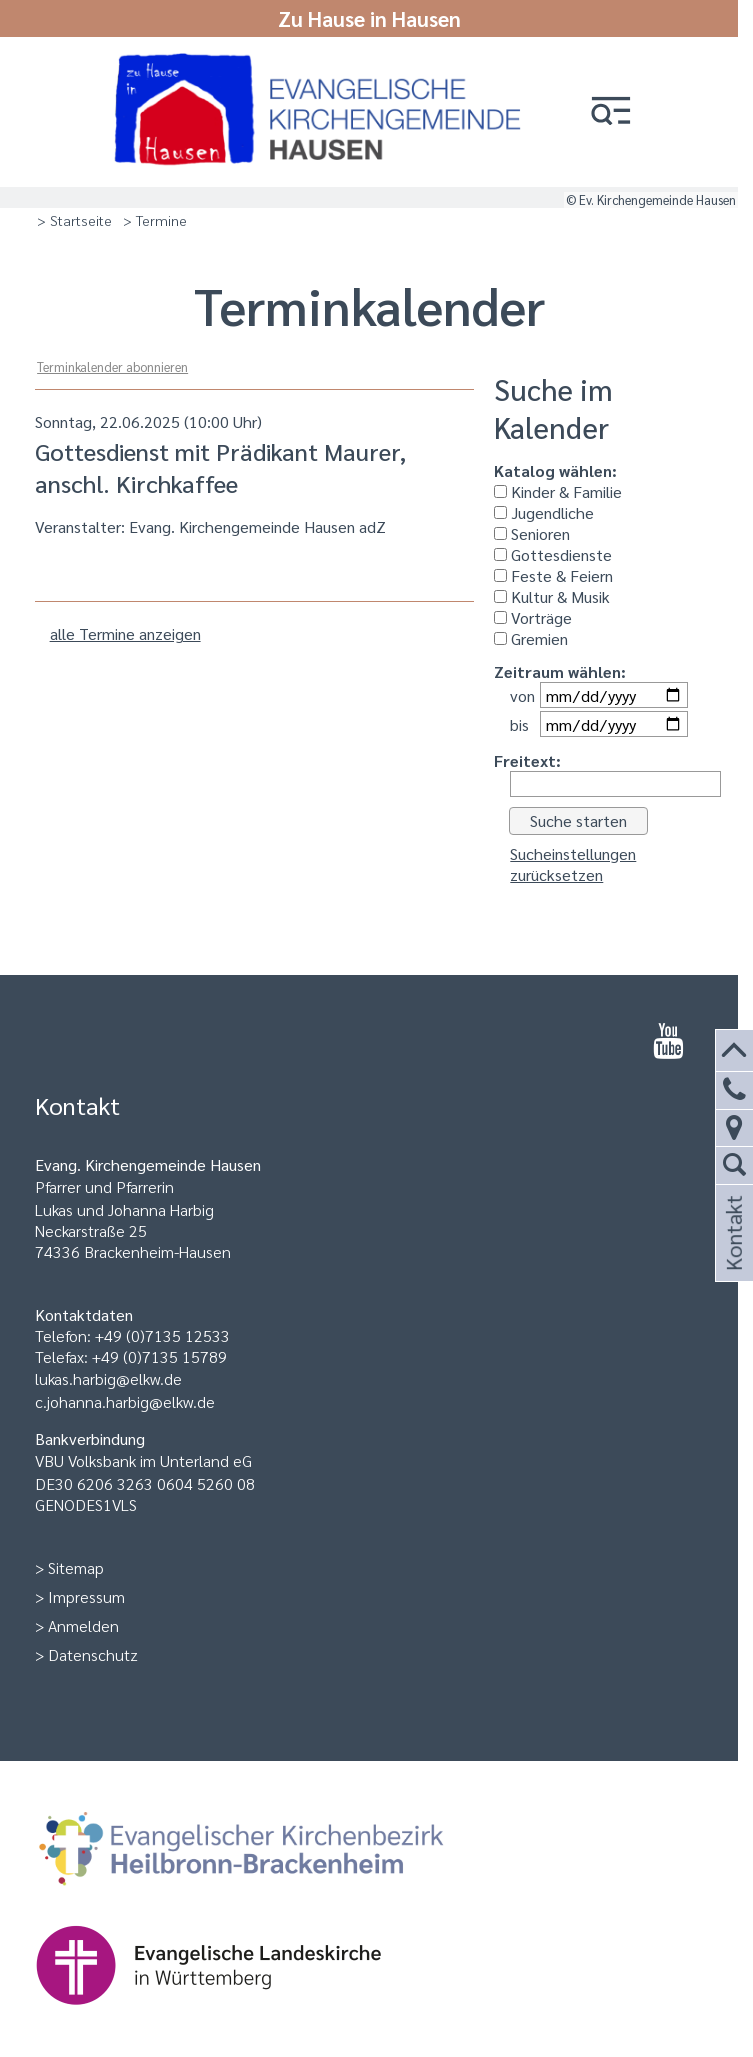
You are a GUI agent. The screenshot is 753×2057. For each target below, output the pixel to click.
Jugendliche (544, 512)
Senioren (532, 533)
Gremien (531, 638)
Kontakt (732, 1257)
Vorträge (533, 617)
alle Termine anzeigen (125, 633)
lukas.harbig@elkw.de (108, 1378)
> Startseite (74, 220)
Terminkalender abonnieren (112, 366)
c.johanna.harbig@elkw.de (125, 1401)
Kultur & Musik (552, 596)
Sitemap (76, 1567)
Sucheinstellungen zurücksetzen (573, 864)
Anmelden (83, 1625)
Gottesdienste (553, 554)
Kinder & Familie (558, 491)
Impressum (86, 1596)
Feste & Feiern (553, 575)
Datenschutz (93, 1654)
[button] (611, 112)
